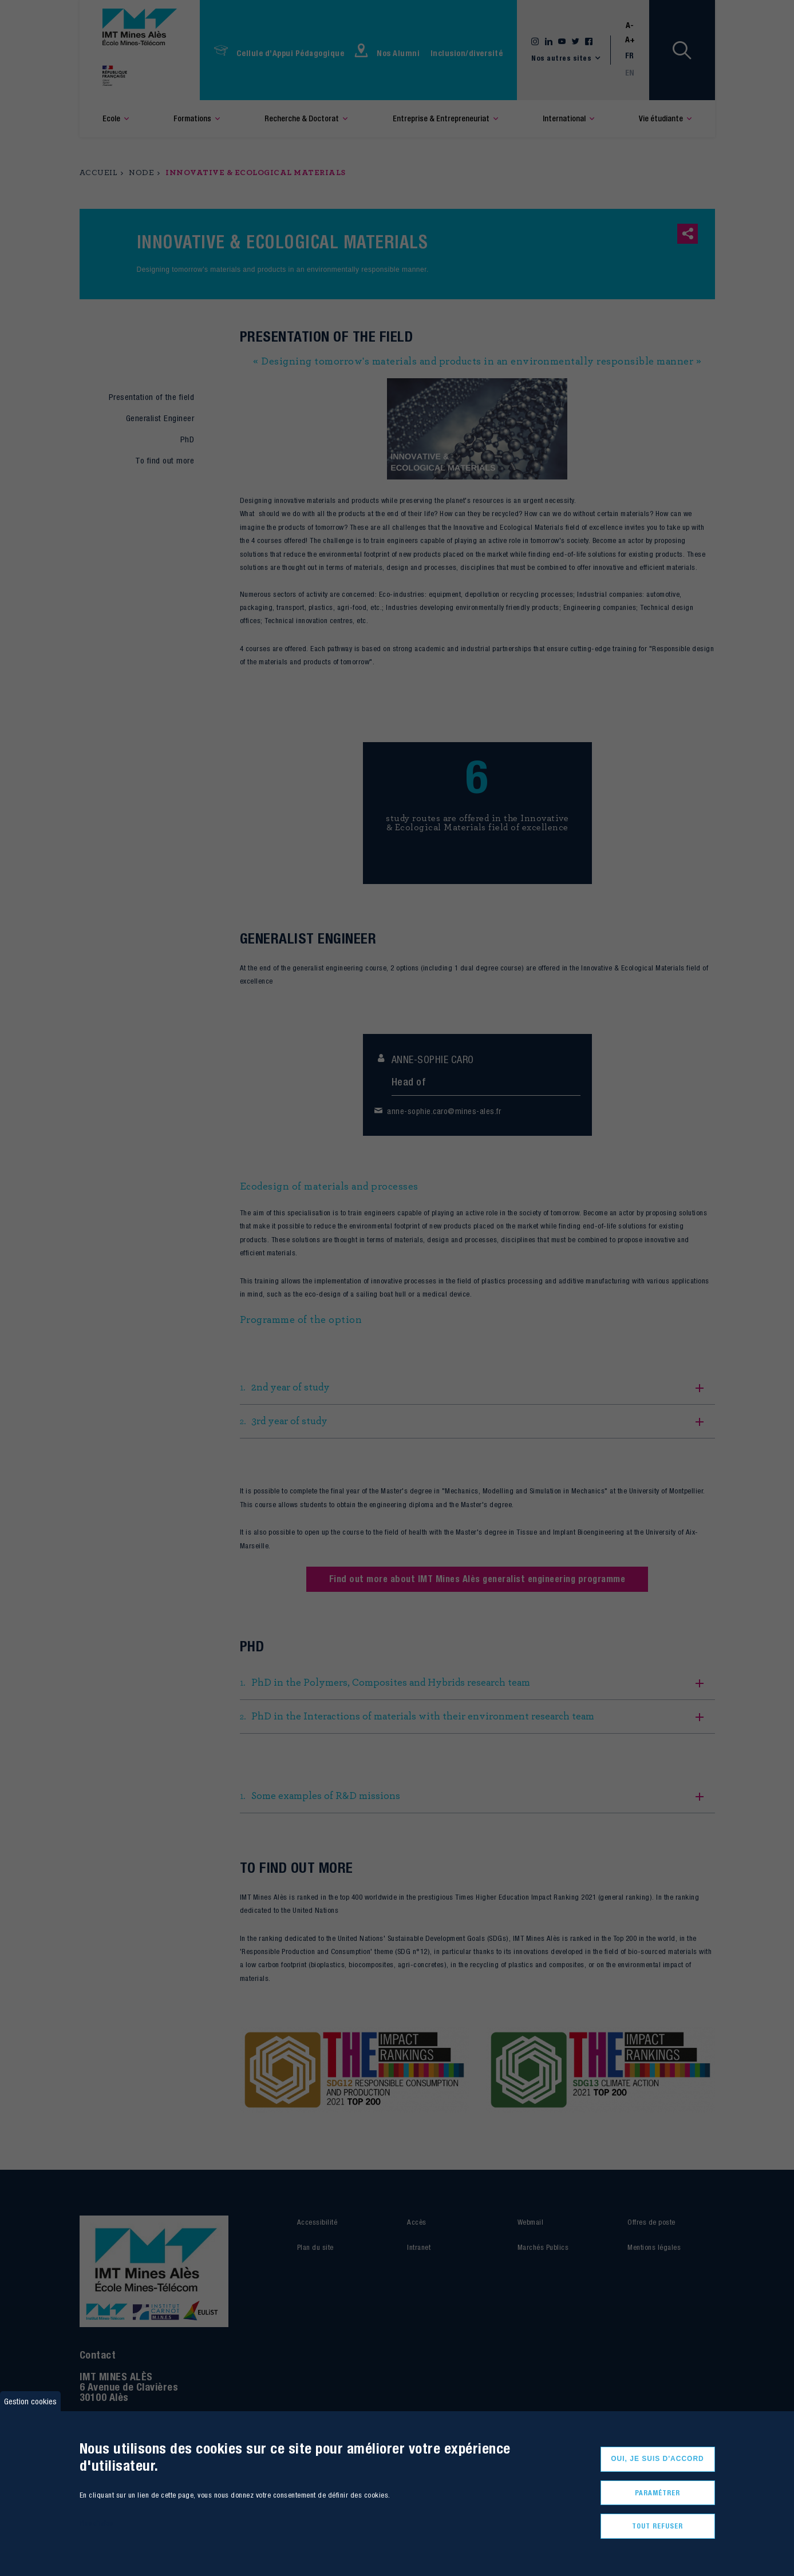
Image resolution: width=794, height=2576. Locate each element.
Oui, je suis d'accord (657, 2459)
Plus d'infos (96, 2523)
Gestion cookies (30, 2401)
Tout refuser (657, 2526)
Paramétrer (657, 2492)
